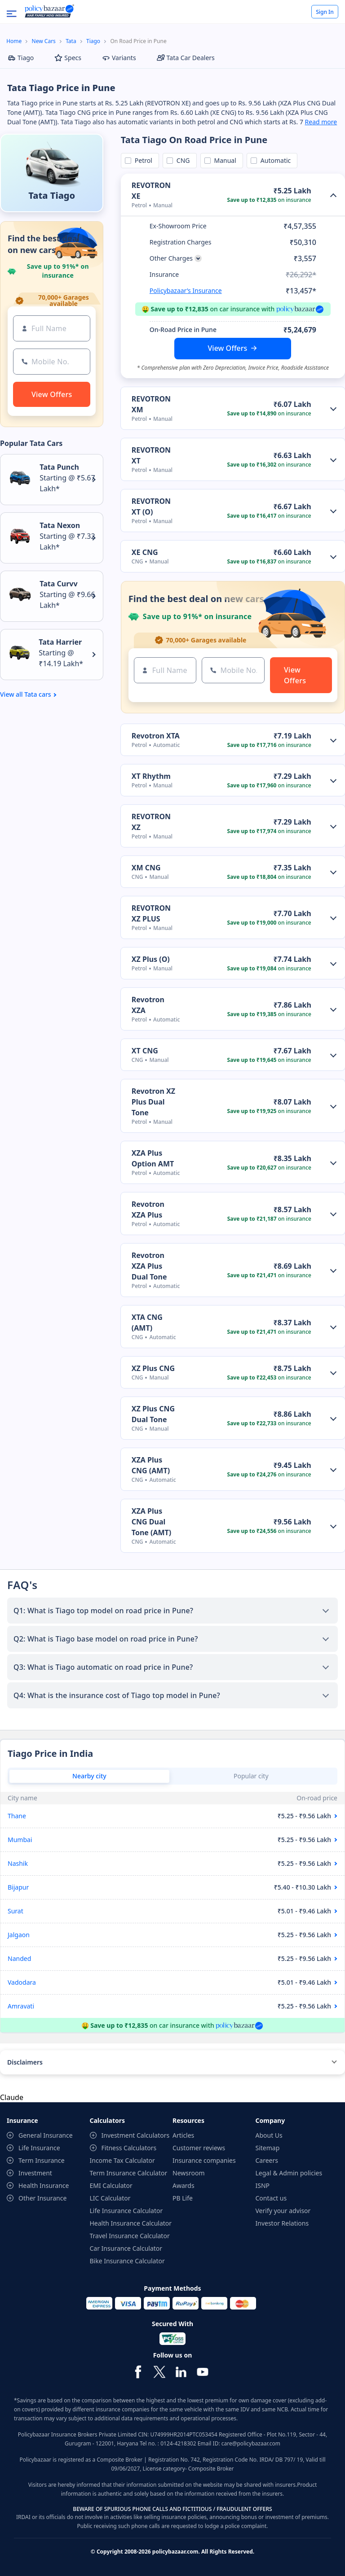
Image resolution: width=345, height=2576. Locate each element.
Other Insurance (42, 2198)
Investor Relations (282, 2223)
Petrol (142, 160)
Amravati (21, 2006)
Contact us (271, 2198)
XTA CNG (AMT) (147, 1322)
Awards (183, 2185)
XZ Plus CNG (153, 1368)
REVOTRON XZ (151, 822)
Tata (71, 41)
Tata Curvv (58, 584)
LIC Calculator (110, 2198)
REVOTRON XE (151, 190)
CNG (182, 160)
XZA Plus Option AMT (153, 1158)
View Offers (228, 348)
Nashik (18, 1863)
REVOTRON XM (151, 404)
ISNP (263, 2185)
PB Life (182, 2198)
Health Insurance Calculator (131, 2223)
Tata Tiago (51, 195)
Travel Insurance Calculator (130, 2235)
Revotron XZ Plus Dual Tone (153, 1102)
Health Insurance (43, 2185)
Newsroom (188, 2173)
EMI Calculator (111, 2185)
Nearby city (89, 1776)
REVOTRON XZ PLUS (151, 913)
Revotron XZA (148, 1005)
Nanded (19, 1958)
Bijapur (18, 1887)
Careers (267, 2160)
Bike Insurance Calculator (127, 2261)
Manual (223, 160)
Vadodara (22, 1982)
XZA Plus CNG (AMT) (151, 1465)
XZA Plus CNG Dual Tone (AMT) (151, 1521)
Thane (17, 1816)
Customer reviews (198, 2148)
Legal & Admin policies (289, 2173)
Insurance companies (204, 2160)
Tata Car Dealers (186, 57)
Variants (119, 57)
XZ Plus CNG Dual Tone (153, 1414)
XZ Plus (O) (151, 959)
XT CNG (145, 1051)
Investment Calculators (136, 2135)
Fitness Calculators (129, 2148)
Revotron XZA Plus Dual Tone (149, 1266)
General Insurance (45, 2135)
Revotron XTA (156, 736)
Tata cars (37, 694)
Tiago (93, 41)
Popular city (251, 1776)
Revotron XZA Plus (148, 1209)
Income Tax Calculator (122, 2160)
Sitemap (268, 2148)
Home (14, 41)
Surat (15, 1911)
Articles (183, 2135)
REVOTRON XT (151, 455)
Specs (67, 57)
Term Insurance (41, 2160)
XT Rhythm (151, 776)
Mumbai (20, 1839)
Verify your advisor (283, 2210)
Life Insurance (39, 2148)
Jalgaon (19, 1934)
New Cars (44, 41)
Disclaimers (25, 2062)
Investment (35, 2173)
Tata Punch (59, 467)
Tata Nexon (60, 525)
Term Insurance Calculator (129, 2173)
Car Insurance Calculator (126, 2248)
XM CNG (146, 868)
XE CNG (145, 552)
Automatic (274, 160)
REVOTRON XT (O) (151, 506)
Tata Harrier (60, 642)
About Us (269, 2135)
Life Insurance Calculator (126, 2210)
